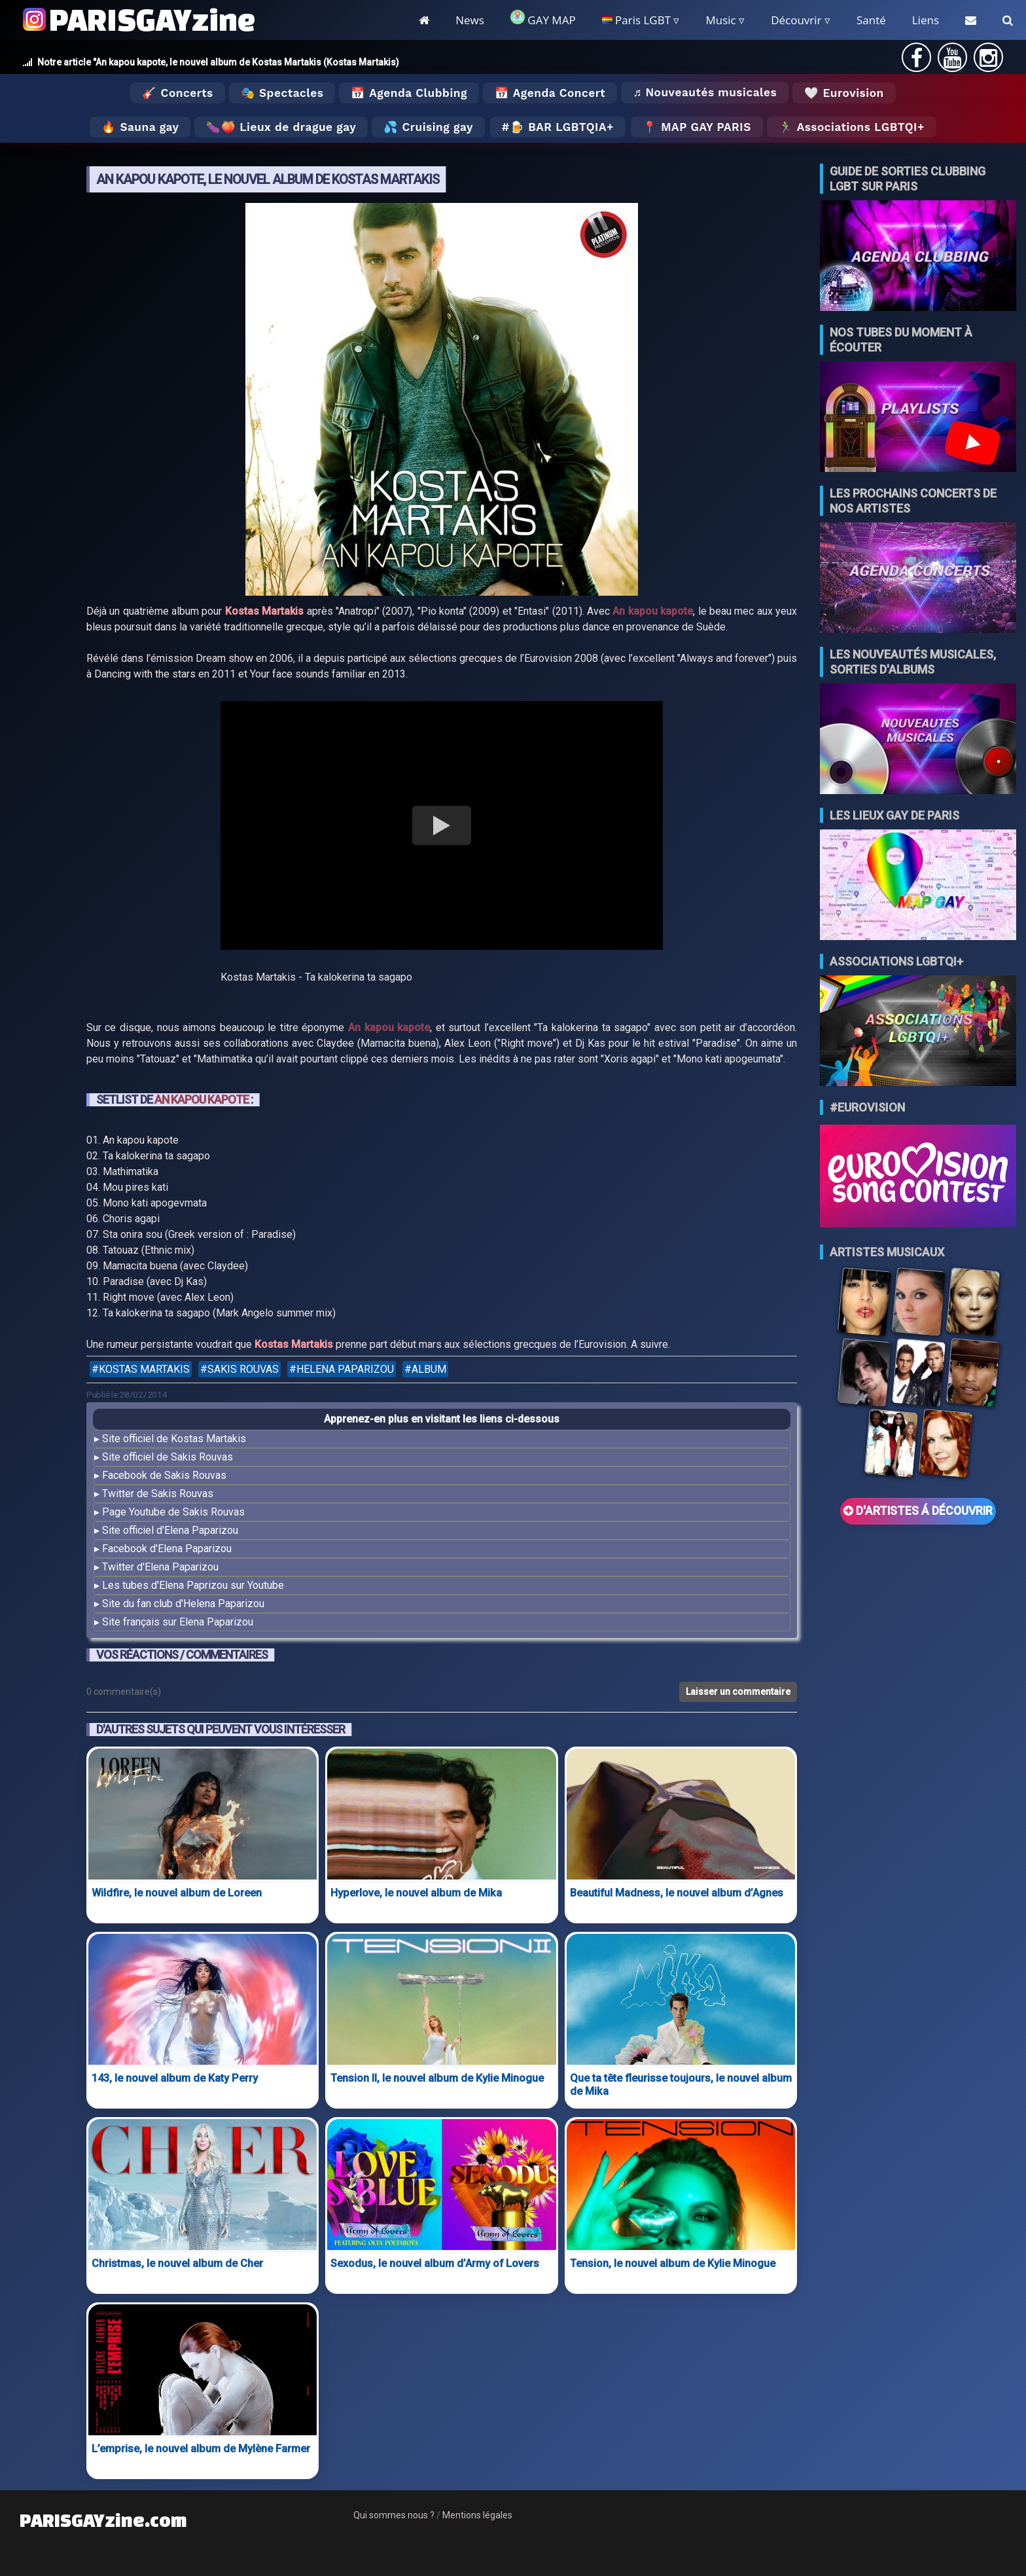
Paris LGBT (636, 19)
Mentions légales (477, 2515)
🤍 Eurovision (843, 93)
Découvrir (796, 19)
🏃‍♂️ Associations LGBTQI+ (852, 127)
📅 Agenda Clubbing (409, 93)
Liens (925, 19)
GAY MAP (543, 18)
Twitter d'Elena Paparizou (160, 1567)
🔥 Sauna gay (140, 127)
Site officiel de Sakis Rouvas (167, 1457)
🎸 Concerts (177, 93)
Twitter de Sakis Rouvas (157, 1493)
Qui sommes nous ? (393, 2515)
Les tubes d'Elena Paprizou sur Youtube (193, 1585)
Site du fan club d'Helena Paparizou (183, 1603)
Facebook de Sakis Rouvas (164, 1475)
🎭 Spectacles (282, 93)
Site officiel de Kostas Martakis (174, 1438)
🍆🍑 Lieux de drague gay (281, 127)
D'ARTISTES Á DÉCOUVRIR (918, 1510)
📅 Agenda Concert (550, 93)
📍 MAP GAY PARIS (697, 127)
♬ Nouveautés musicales (705, 92)
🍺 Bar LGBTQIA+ (562, 127)
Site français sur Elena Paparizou (177, 1622)
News (469, 19)
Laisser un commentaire (738, 1691)
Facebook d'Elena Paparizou (167, 1548)
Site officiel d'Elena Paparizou (170, 1530)
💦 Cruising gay (428, 127)
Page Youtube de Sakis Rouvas (173, 1512)
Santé (871, 19)
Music (720, 19)
